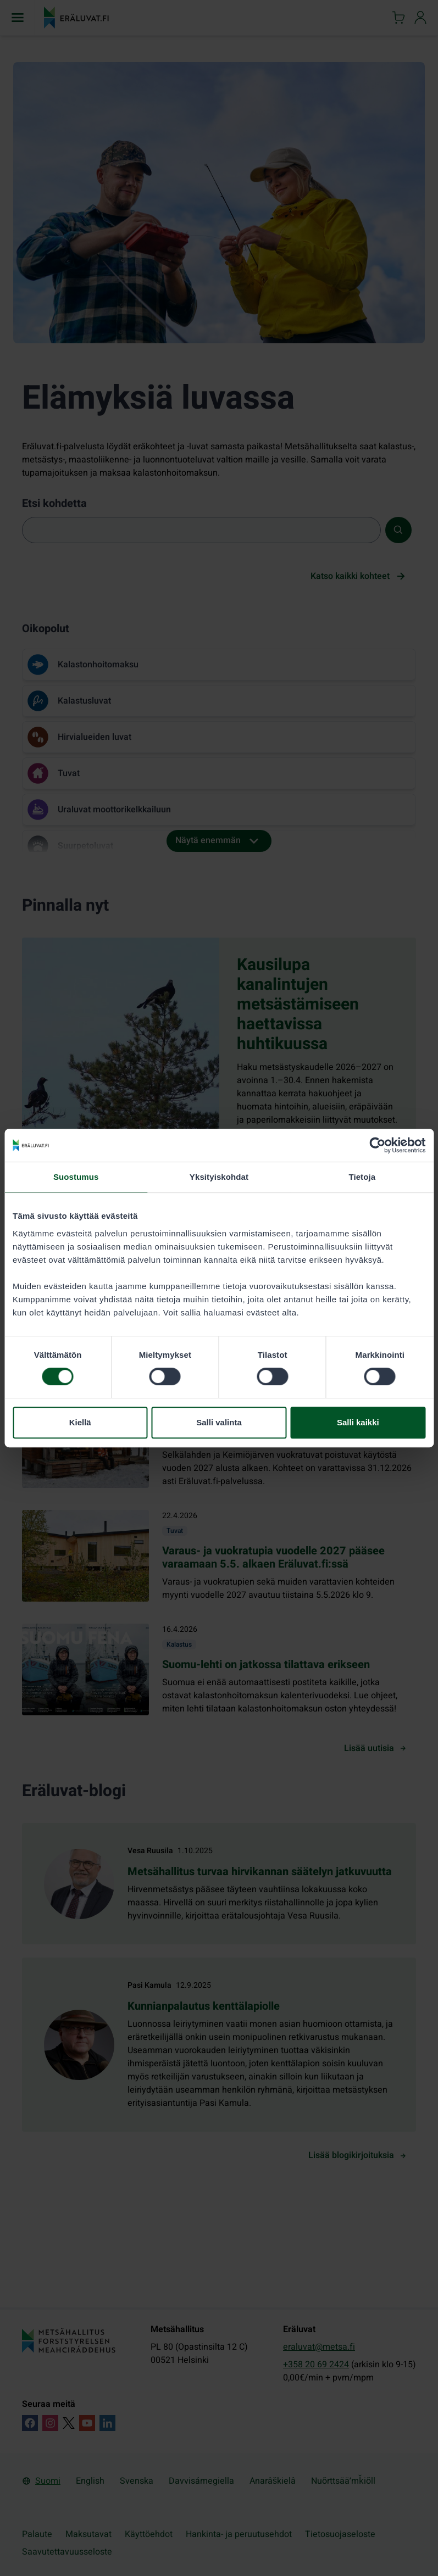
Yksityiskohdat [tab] (219, 1176)
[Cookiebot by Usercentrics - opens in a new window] (377, 1145)
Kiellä (80, 1422)
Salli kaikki (358, 1422)
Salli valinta (219, 1422)
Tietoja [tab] (361, 1176)
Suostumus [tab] (76, 1176)
